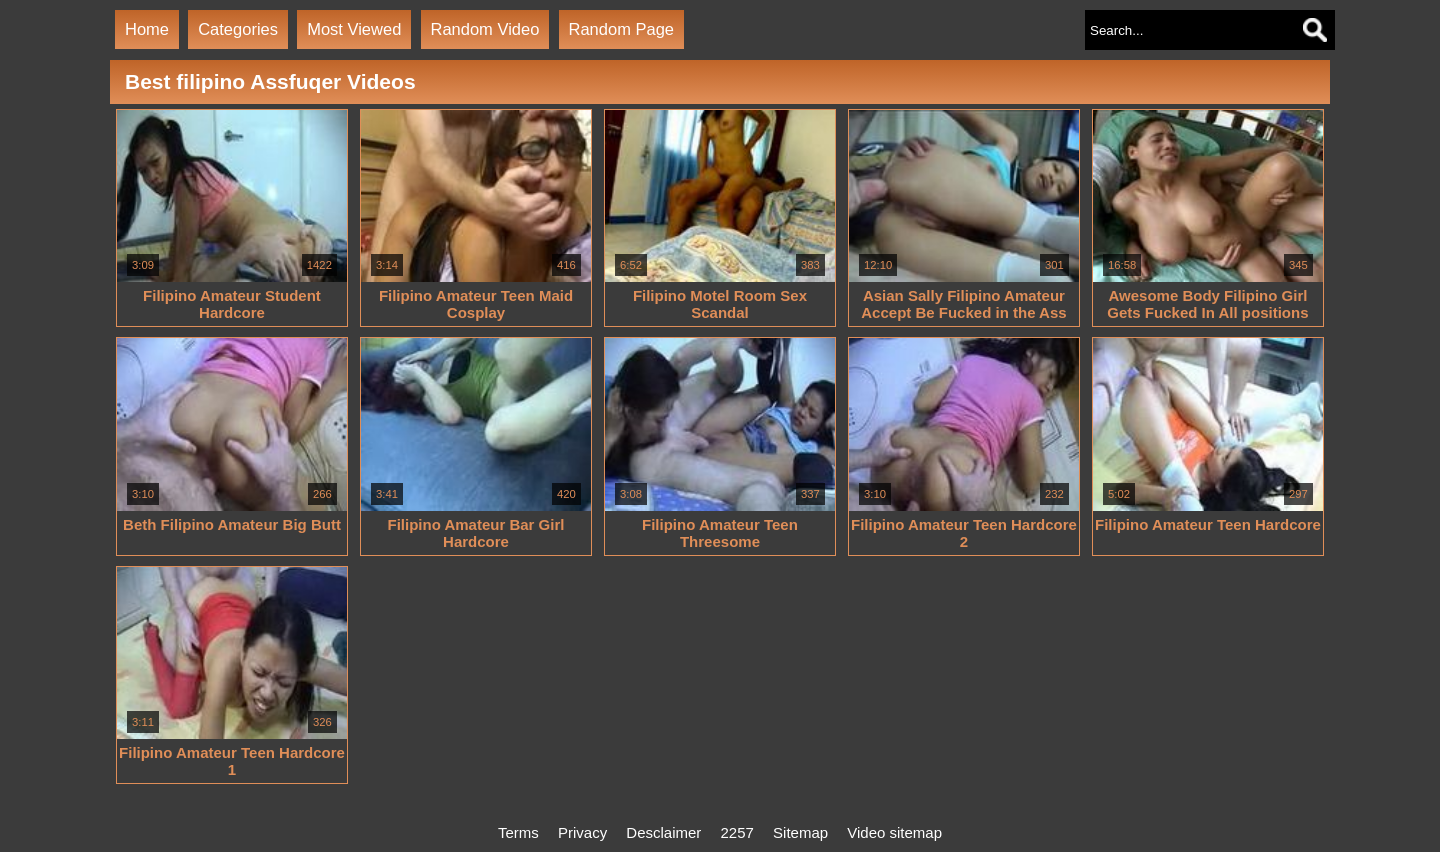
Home (147, 29)
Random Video (485, 29)
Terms (518, 832)
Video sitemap (894, 832)
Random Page (622, 29)
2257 (737, 832)
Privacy (582, 832)
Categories (238, 29)
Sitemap (800, 832)
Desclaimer (663, 832)
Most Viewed (354, 29)
